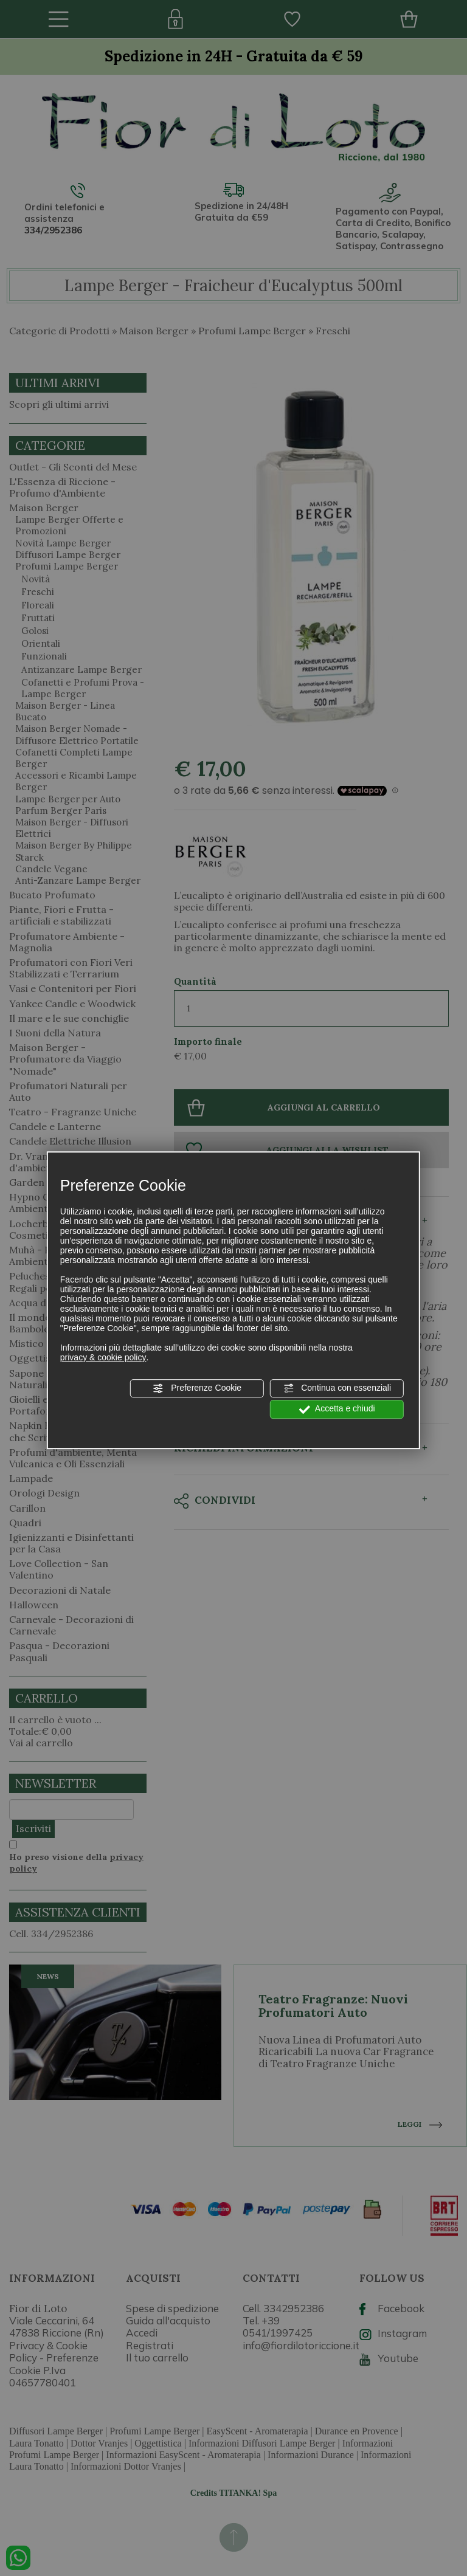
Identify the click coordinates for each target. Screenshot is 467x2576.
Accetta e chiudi (337, 1409)
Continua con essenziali (337, 1388)
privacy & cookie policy (103, 1357)
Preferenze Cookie (197, 1388)
